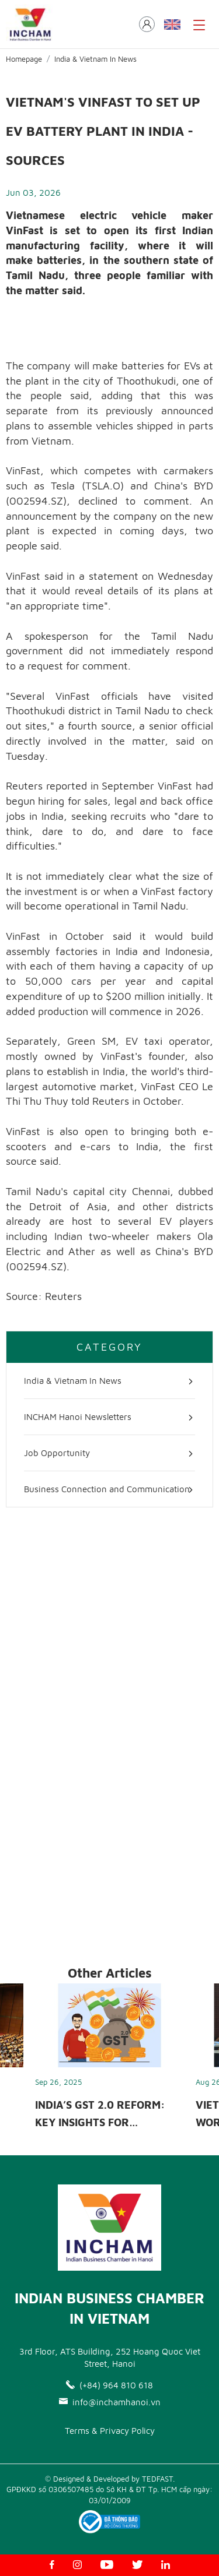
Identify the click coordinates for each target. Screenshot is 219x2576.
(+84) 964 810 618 (109, 2385)
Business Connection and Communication (107, 1489)
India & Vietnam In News (95, 59)
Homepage (24, 59)
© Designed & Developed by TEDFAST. (110, 2478)
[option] (109, 2059)
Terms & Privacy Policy (110, 2431)
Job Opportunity (57, 1453)
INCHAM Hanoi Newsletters (77, 1417)
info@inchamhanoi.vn (110, 2402)
